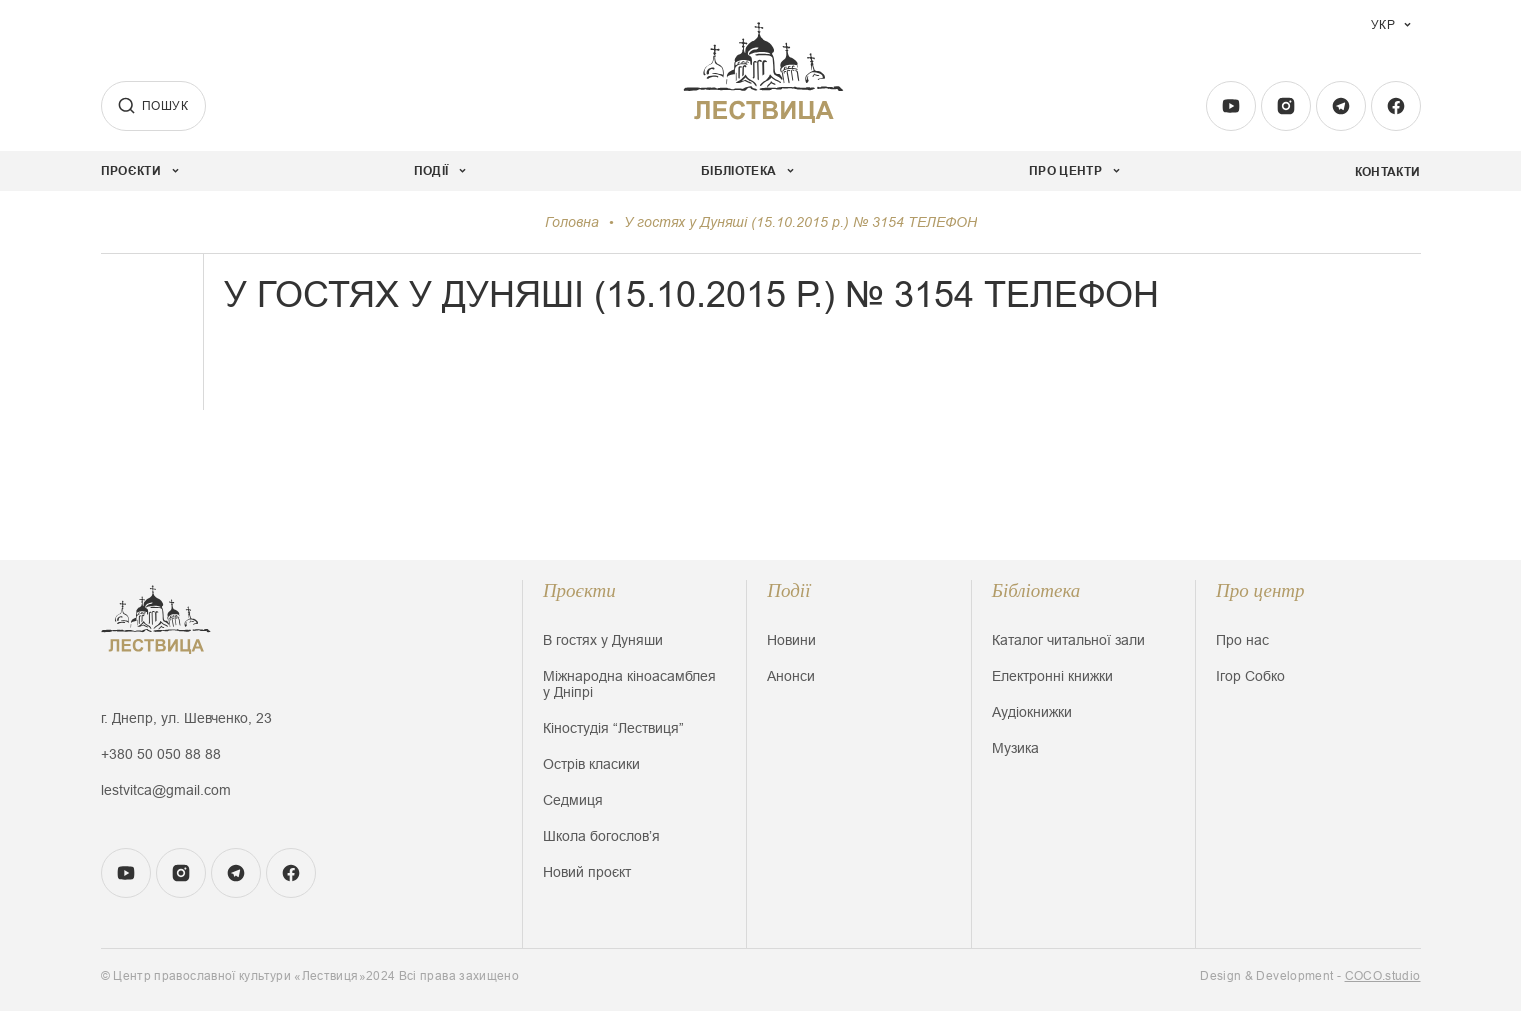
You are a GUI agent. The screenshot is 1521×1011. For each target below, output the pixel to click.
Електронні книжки (1052, 676)
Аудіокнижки (1032, 712)
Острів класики (591, 764)
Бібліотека (1036, 590)
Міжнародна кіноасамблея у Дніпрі (629, 684)
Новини (791, 640)
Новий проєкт (587, 872)
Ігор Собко (1250, 676)
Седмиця (573, 800)
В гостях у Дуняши (603, 640)
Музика (1015, 748)
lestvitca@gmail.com (166, 790)
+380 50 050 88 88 (161, 754)
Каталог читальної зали (1068, 640)
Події (788, 590)
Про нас (1242, 640)
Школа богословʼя (601, 836)
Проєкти (579, 590)
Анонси (791, 676)
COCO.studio (1383, 976)
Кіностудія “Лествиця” (613, 728)
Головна (572, 222)
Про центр (1260, 590)
